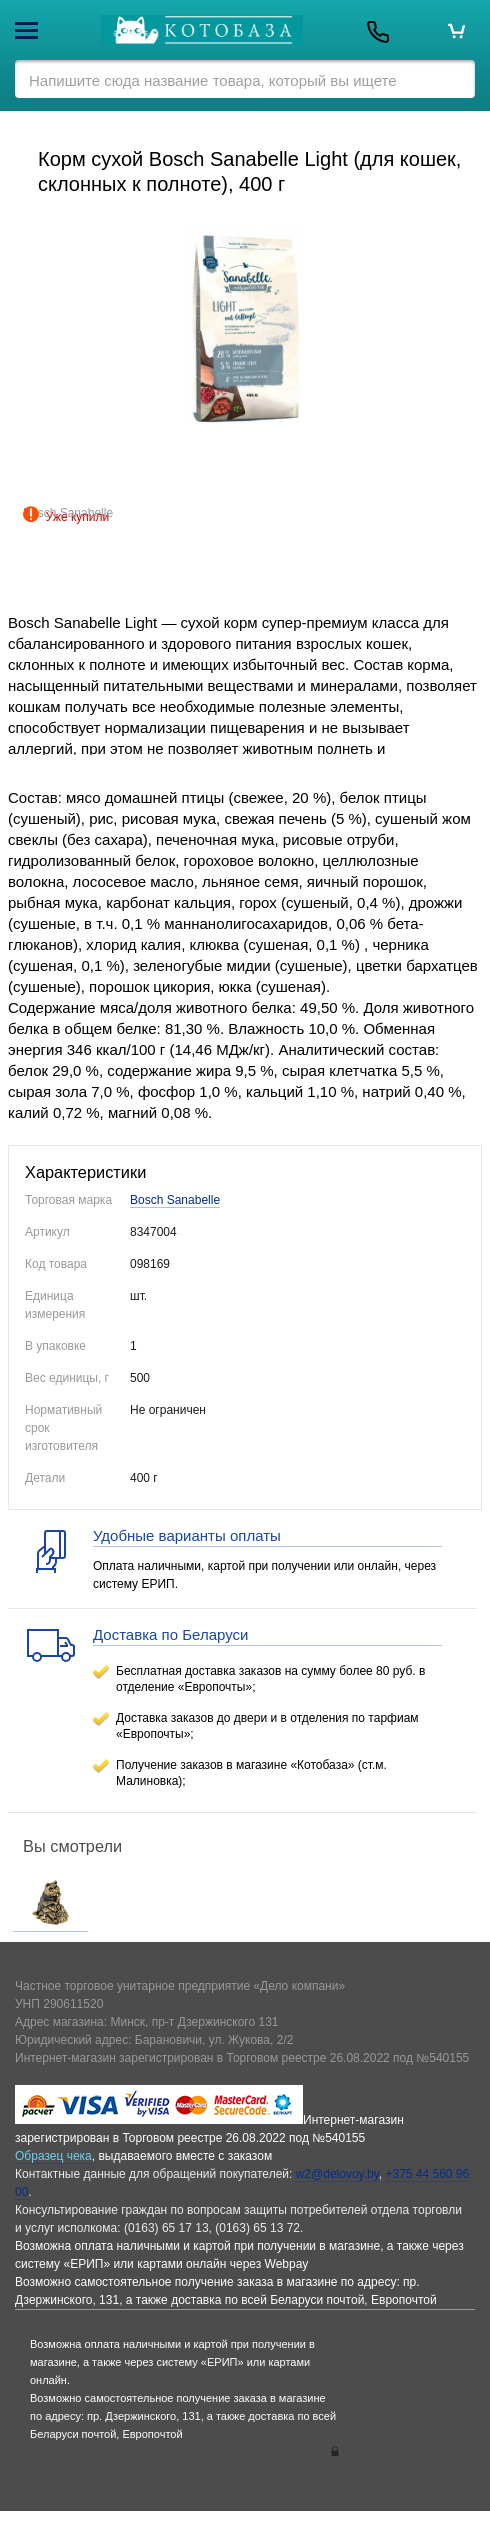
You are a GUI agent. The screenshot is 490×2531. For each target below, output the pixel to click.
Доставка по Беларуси (170, 1634)
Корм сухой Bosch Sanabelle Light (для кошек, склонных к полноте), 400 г (249, 171)
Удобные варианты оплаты (187, 1535)
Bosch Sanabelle (175, 1200)
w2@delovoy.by (337, 2174)
